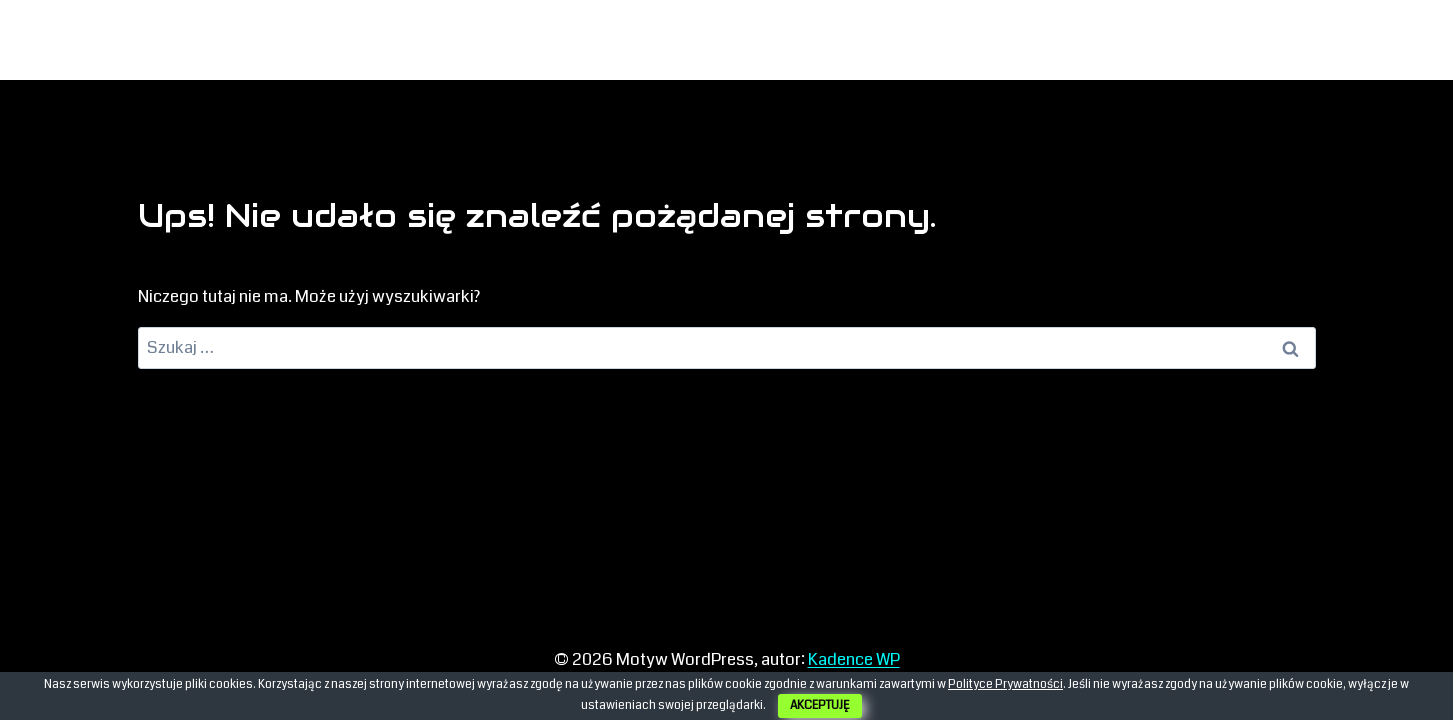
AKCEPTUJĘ (820, 705)
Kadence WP (854, 659)
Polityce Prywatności (1005, 684)
